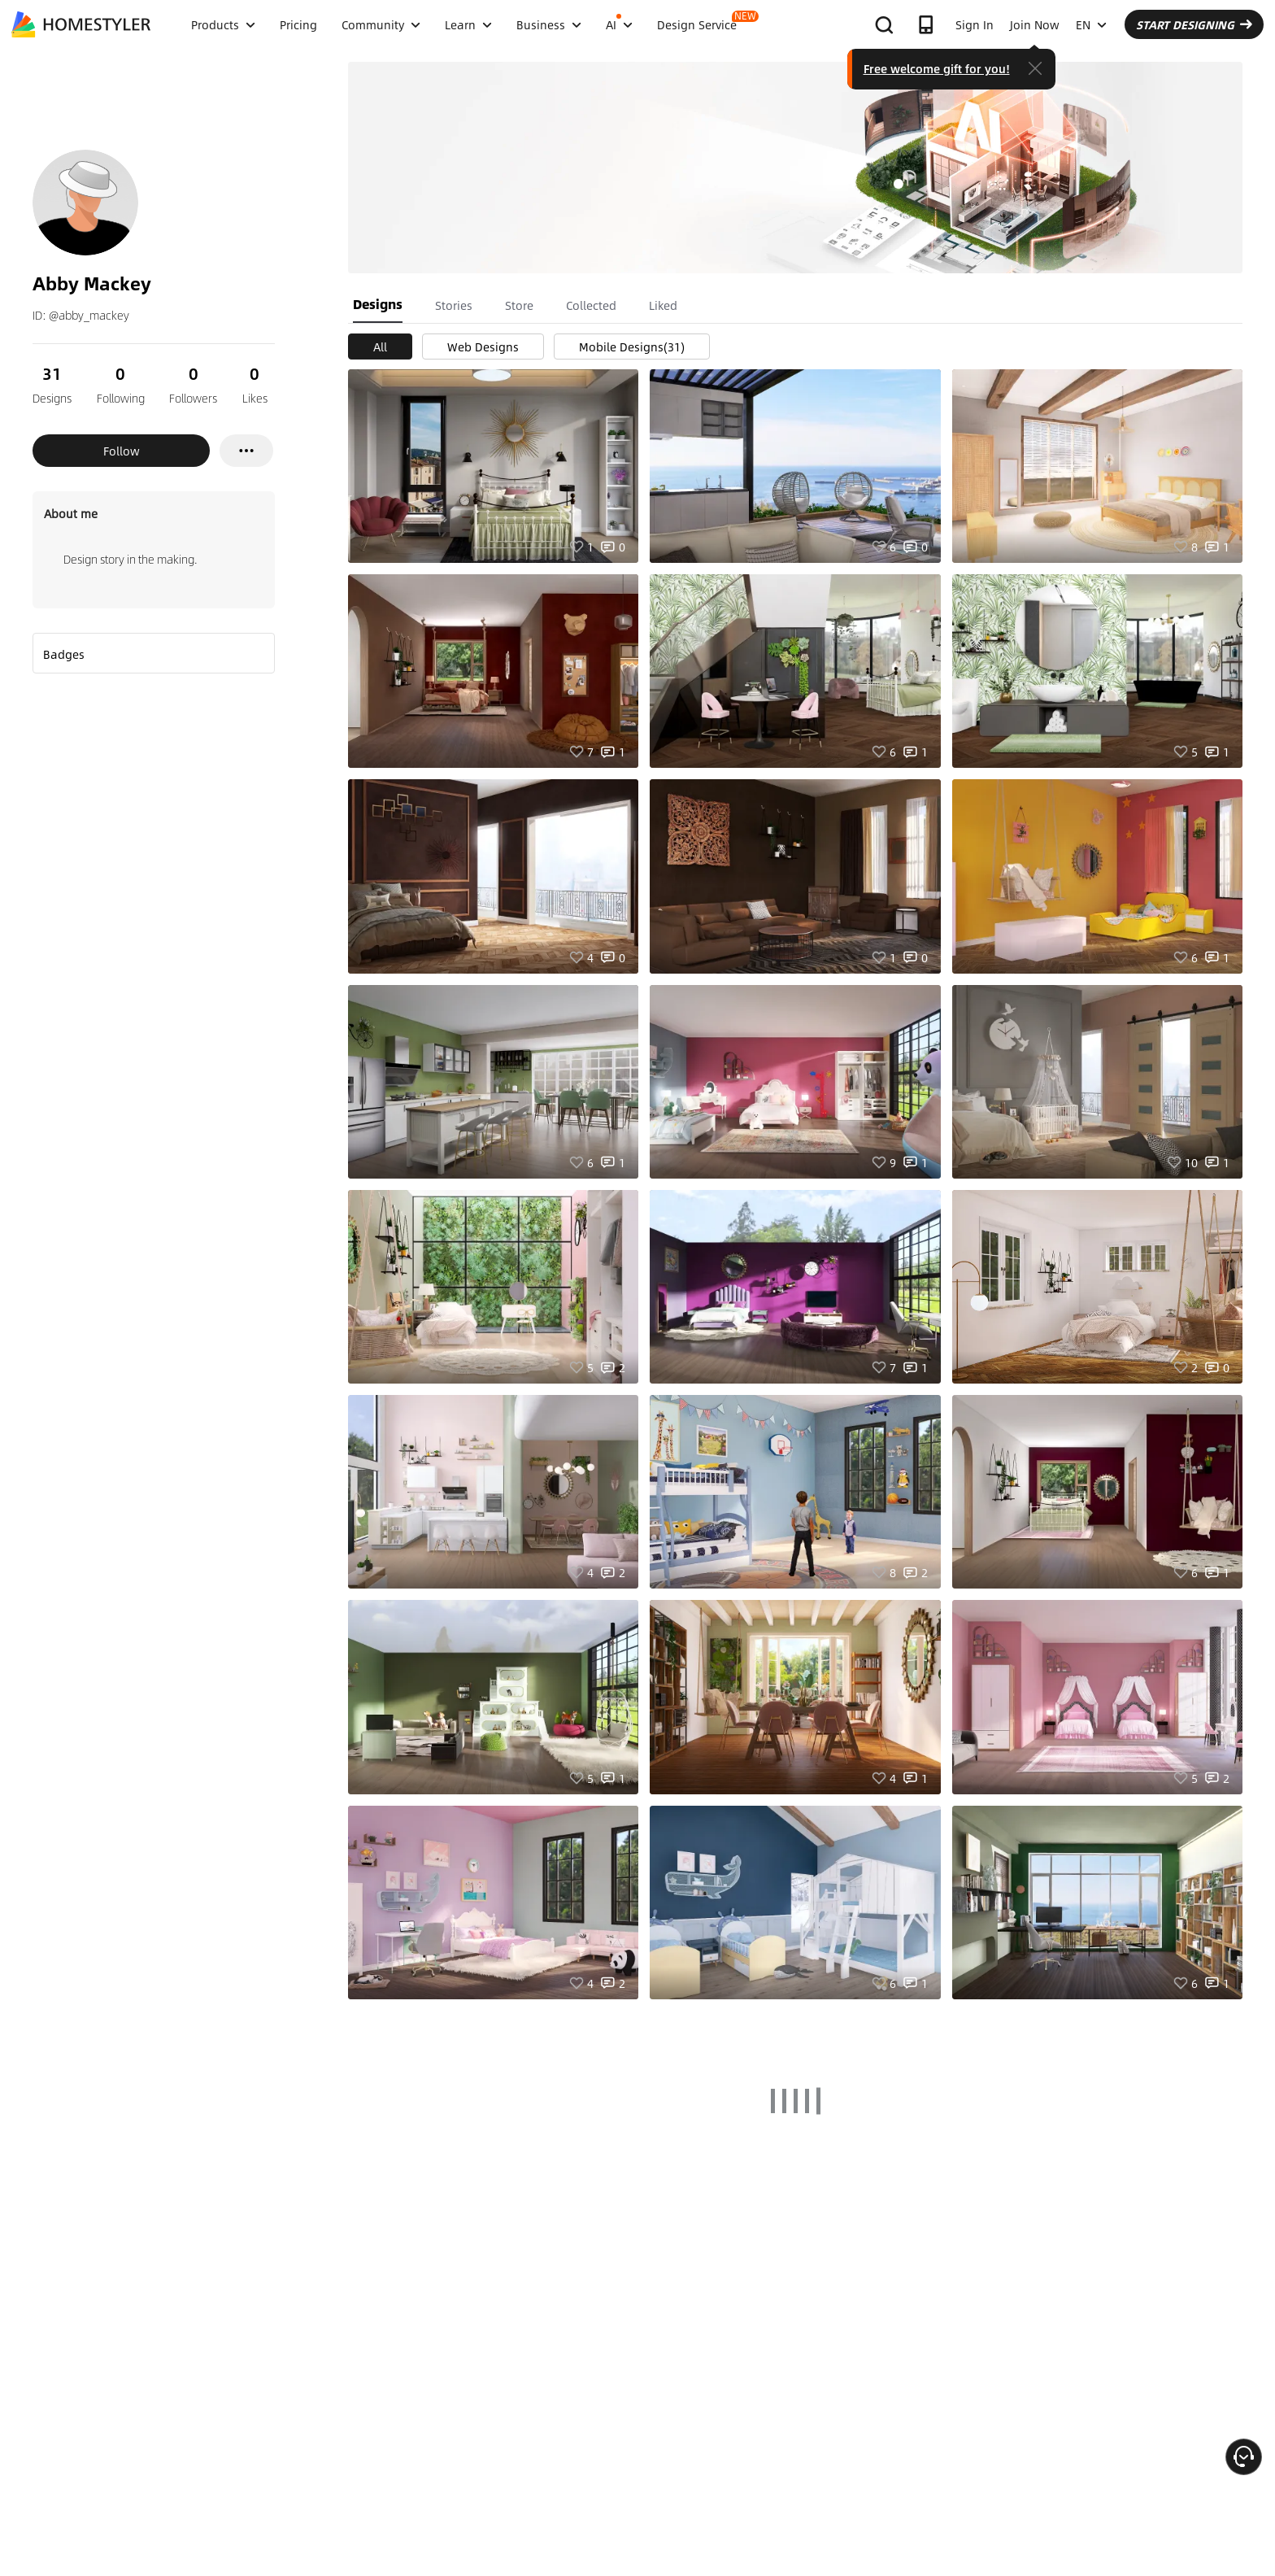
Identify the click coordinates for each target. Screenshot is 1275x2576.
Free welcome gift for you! (937, 68)
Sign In (974, 24)
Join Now (1035, 24)
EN (1091, 24)
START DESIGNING (1194, 24)
